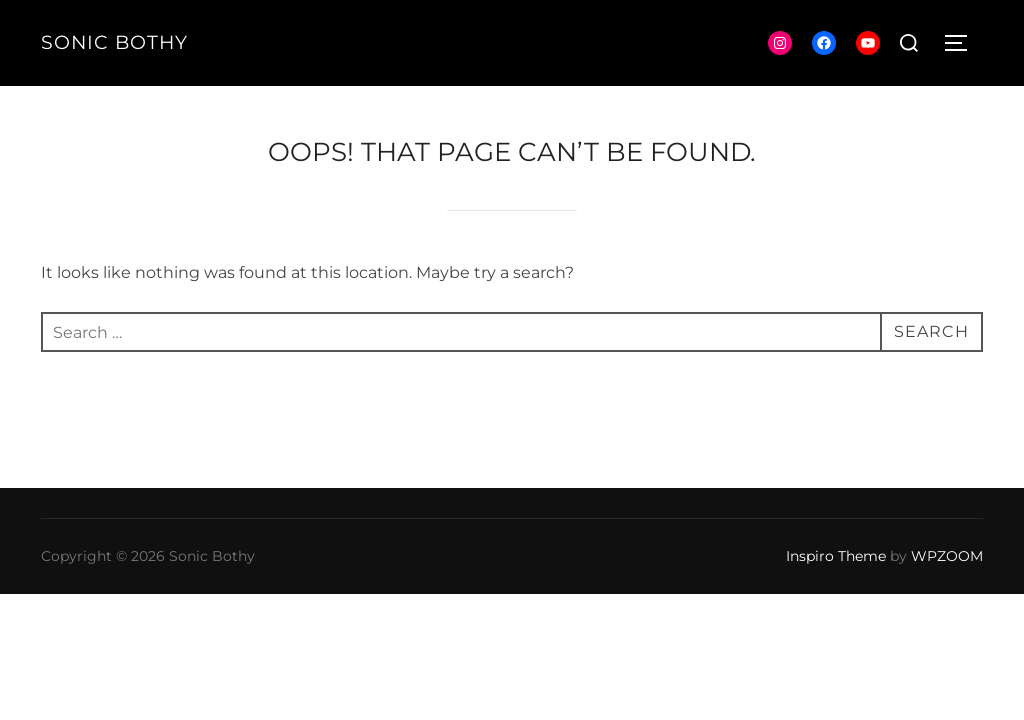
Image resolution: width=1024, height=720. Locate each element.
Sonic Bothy (114, 42)
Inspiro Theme (836, 556)
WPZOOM (947, 556)
